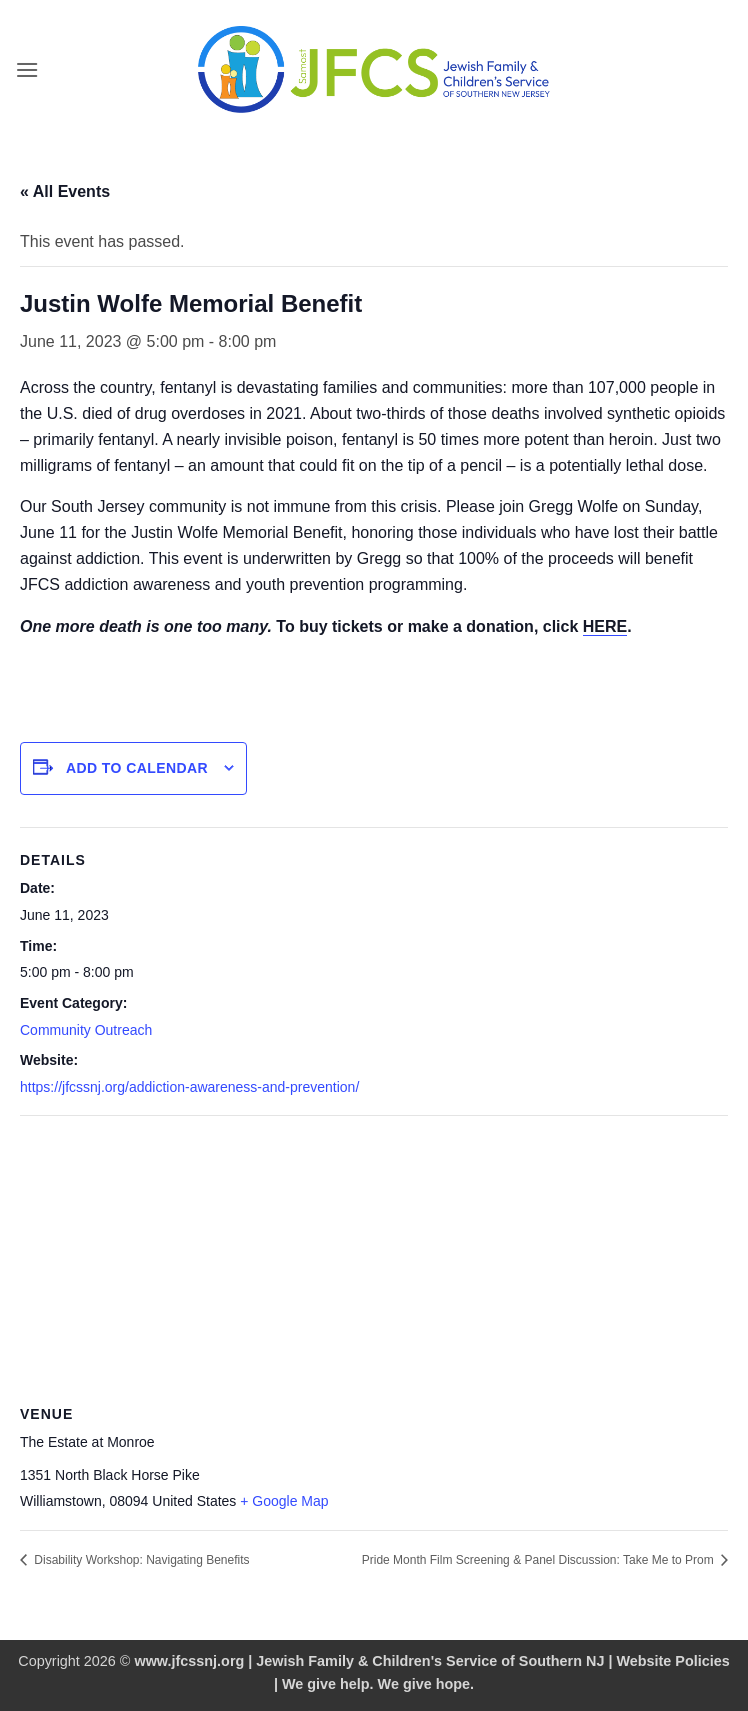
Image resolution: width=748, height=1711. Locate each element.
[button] (27, 69)
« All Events (65, 191)
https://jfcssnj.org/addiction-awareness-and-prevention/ (189, 1087)
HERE (605, 626)
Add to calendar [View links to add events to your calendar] (137, 768)
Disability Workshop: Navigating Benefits (140, 1560)
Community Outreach (86, 1030)
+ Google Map (284, 1501)
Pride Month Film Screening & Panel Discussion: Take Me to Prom (539, 1560)
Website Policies (672, 1661)
